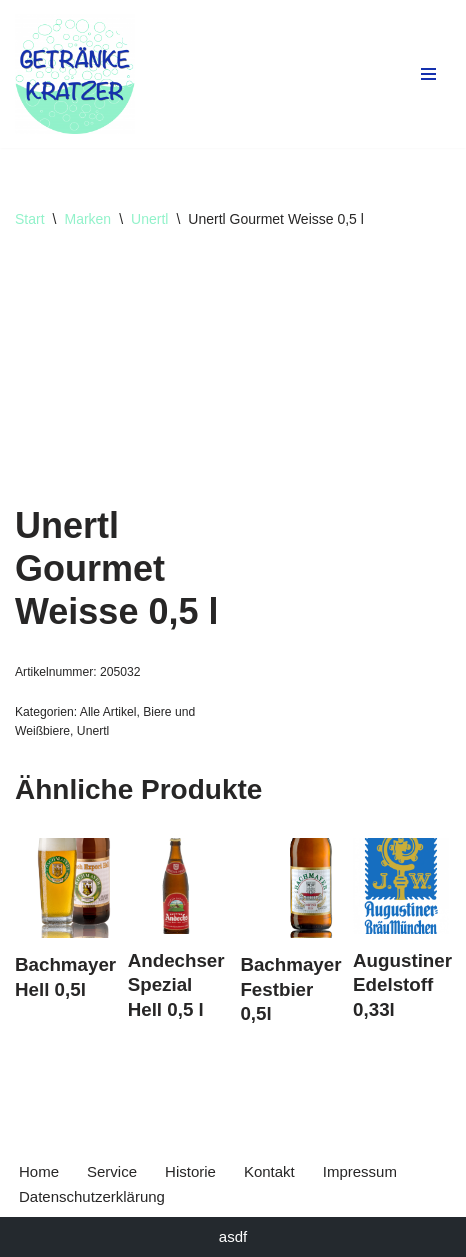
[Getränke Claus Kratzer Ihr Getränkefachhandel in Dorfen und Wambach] (75, 74)
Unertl (149, 219)
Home (39, 1171)
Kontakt (269, 1171)
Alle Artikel (108, 712)
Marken (87, 219)
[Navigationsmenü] (428, 74)
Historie (190, 1171)
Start (30, 219)
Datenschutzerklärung (92, 1196)
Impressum (360, 1171)
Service (112, 1171)
